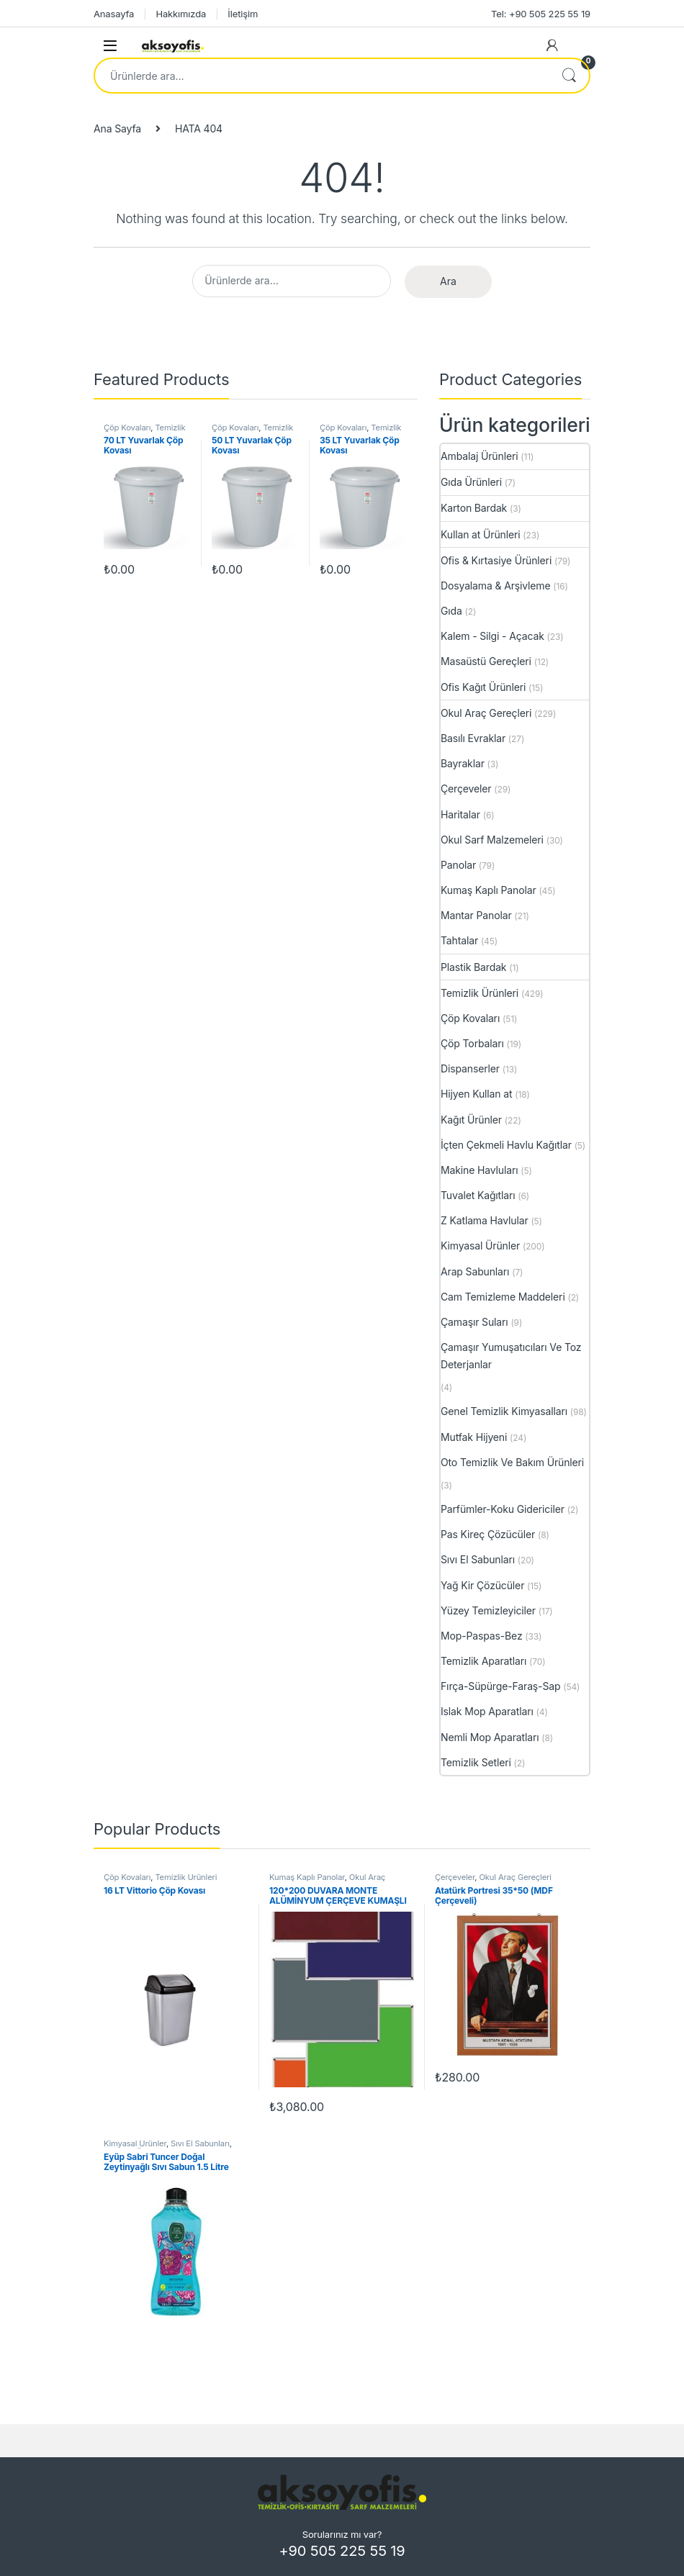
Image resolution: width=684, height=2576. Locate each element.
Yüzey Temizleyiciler (488, 1610)
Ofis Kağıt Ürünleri (483, 687)
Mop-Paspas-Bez (482, 1636)
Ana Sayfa (117, 128)
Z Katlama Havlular (484, 1220)
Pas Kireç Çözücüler (488, 1534)
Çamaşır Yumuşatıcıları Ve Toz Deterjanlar (511, 1355)
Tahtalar (459, 940)
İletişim (243, 13)
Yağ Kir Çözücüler (482, 1585)
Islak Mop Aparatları (487, 1711)
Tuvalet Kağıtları (478, 1195)
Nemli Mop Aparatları (490, 1737)
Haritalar (460, 814)
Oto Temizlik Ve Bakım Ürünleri (512, 1462)
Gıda (451, 611)
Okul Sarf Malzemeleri (492, 839)
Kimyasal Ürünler (480, 1245)
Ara (569, 75)
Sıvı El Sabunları (478, 1559)
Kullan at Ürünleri (481, 534)
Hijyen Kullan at (476, 1094)
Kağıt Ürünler (471, 1119)
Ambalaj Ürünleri (479, 456)
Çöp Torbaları (472, 1043)
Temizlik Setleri (476, 1762)
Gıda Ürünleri (471, 482)
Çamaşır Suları (474, 1322)
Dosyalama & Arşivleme (496, 585)
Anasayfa (114, 13)
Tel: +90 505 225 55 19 (540, 13)
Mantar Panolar (476, 915)
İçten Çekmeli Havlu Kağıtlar (506, 1145)
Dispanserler (470, 1068)
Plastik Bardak (473, 967)
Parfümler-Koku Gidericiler (502, 1509)
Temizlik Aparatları (483, 1661)
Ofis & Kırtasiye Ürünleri (496, 560)
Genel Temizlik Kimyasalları (504, 1411)
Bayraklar (463, 763)
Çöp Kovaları (127, 427)
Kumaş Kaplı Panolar (488, 890)
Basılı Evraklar (473, 738)
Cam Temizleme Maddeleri (503, 1297)
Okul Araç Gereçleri (486, 713)
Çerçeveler (466, 788)
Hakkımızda (181, 13)
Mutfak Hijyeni (474, 1437)
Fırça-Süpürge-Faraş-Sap (500, 1686)
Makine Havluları (479, 1170)
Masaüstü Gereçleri (486, 661)
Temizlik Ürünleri (479, 993)
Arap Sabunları (475, 1271)
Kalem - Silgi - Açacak (492, 636)
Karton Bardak (474, 508)
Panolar (458, 865)
